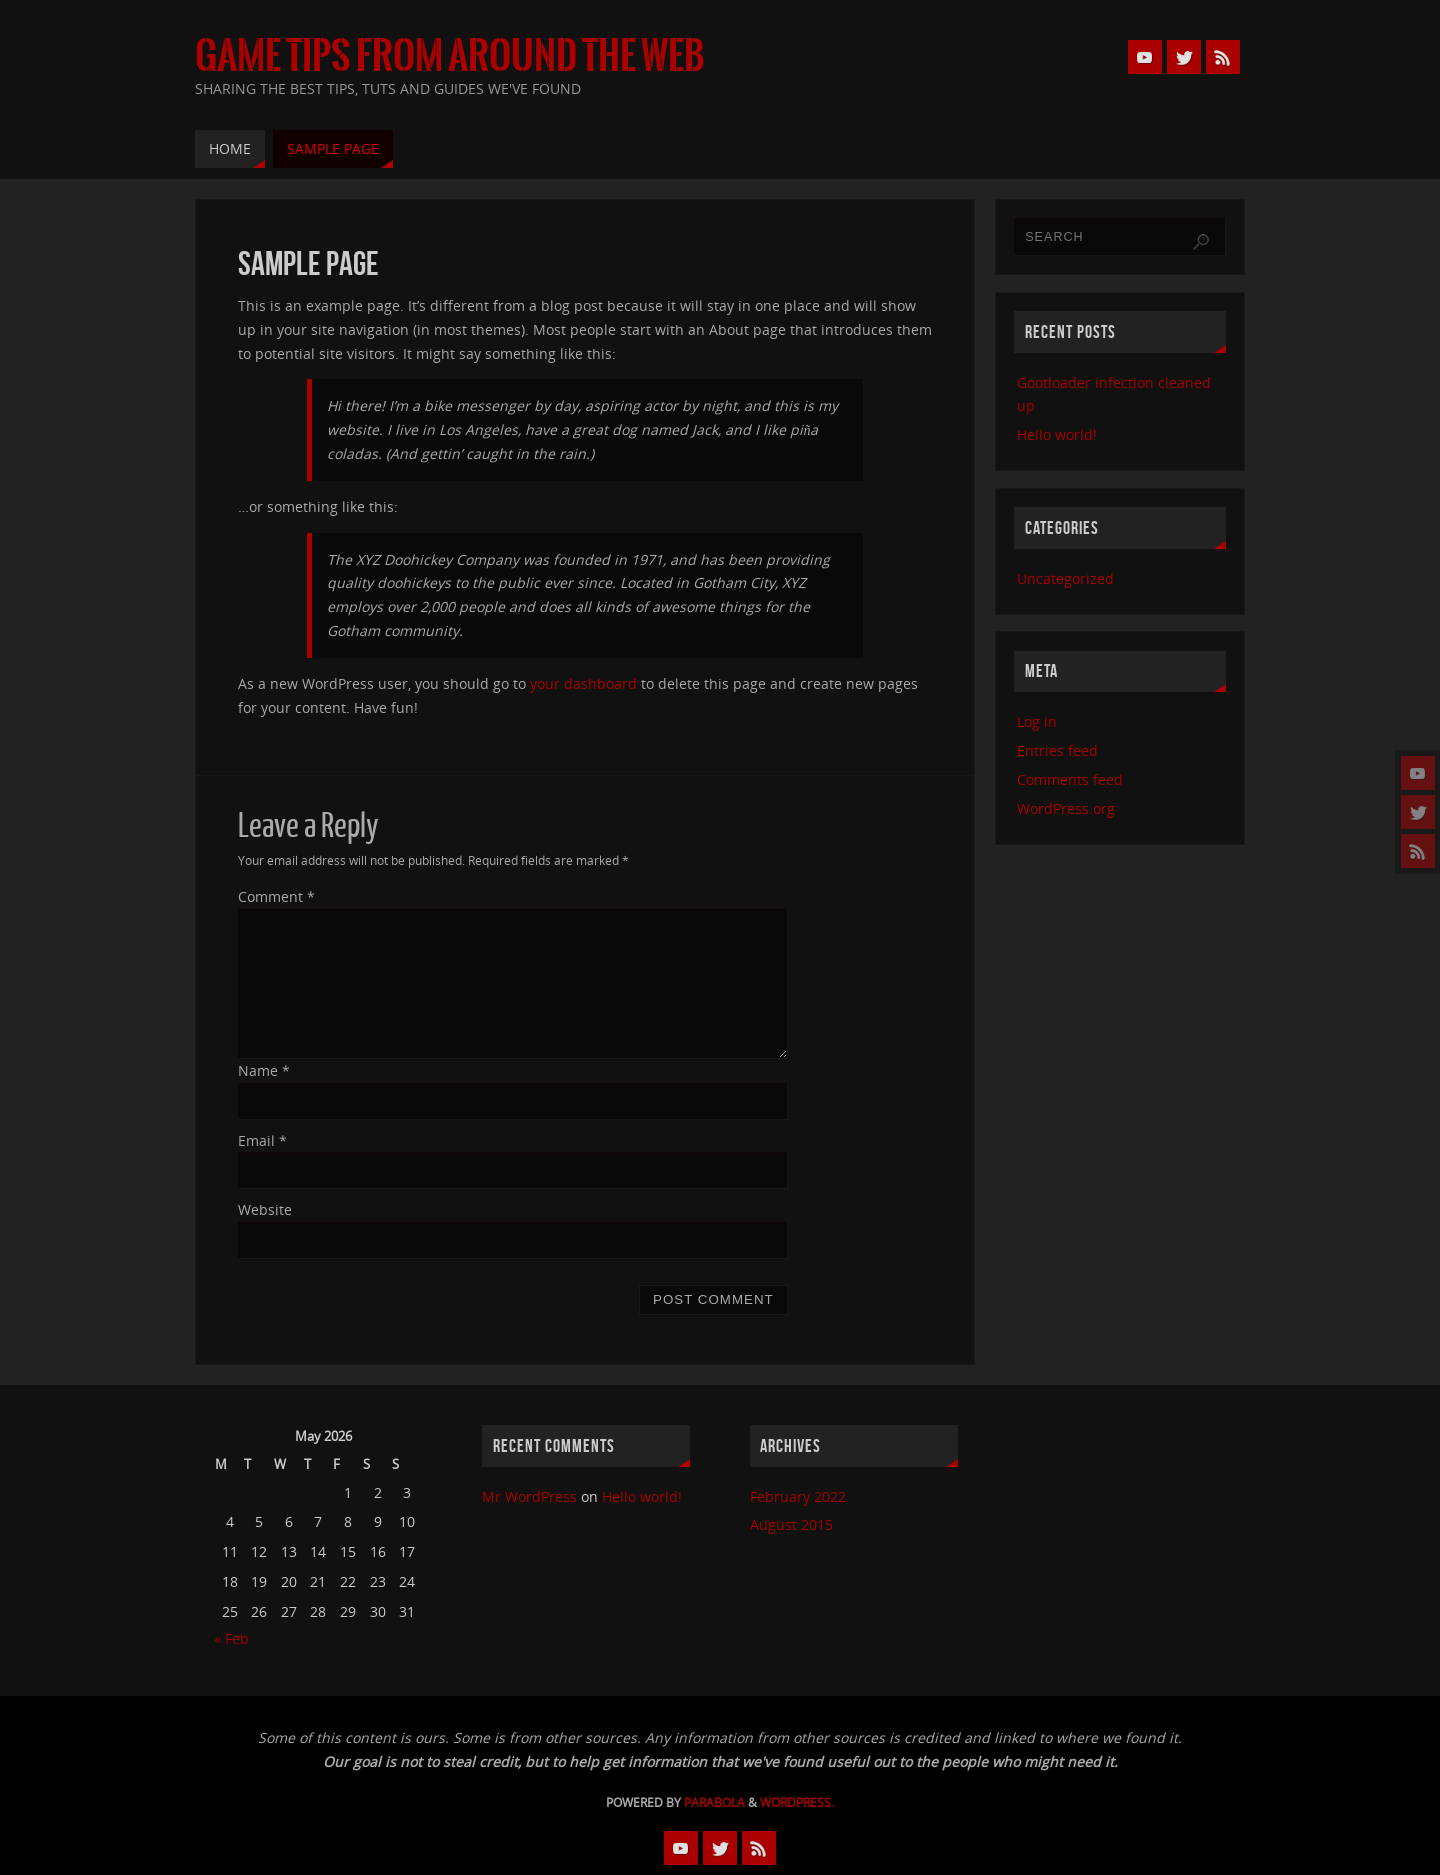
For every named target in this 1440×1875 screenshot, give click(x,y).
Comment (276, 896)
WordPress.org (1066, 808)
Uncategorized (1065, 578)
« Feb (231, 1638)
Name (264, 1070)
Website (265, 1209)
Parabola (714, 1802)
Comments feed (1070, 779)
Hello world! (1057, 434)
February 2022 (798, 1496)
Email (262, 1140)
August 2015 (791, 1524)
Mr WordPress (529, 1496)
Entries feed (1057, 750)
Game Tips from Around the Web (450, 56)
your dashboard (583, 683)
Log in (1037, 721)
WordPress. (797, 1802)
